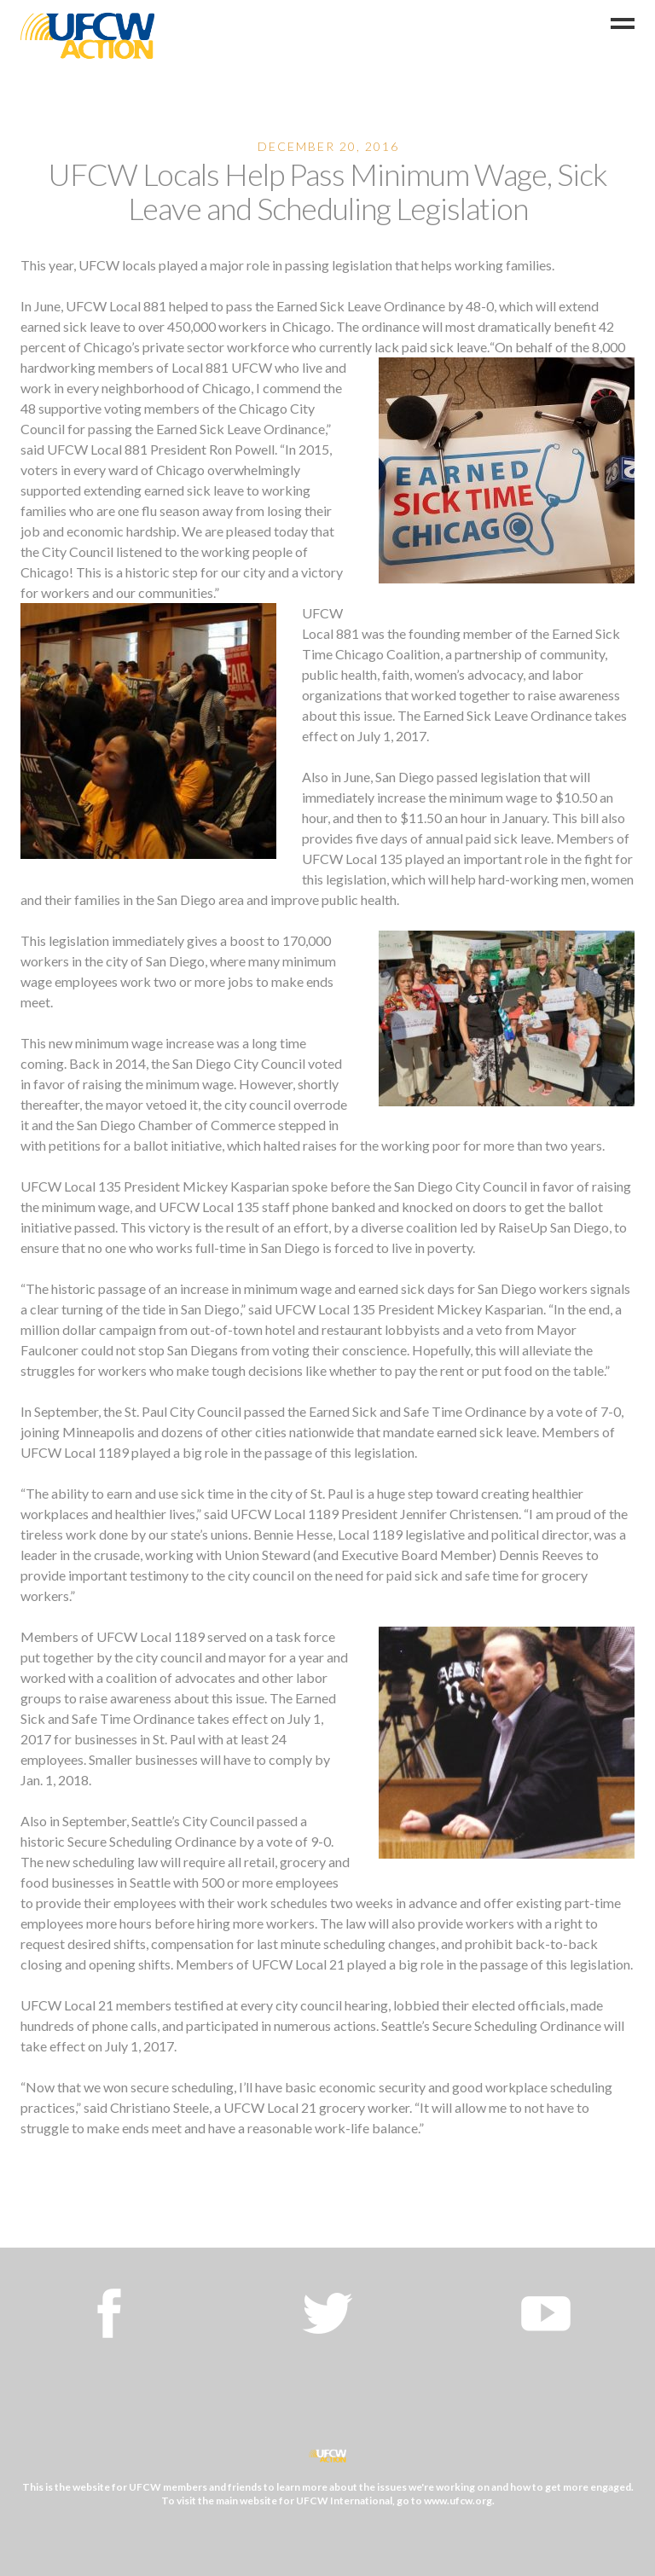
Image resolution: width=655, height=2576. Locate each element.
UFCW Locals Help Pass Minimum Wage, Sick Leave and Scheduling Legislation (327, 191)
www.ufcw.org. (459, 2500)
